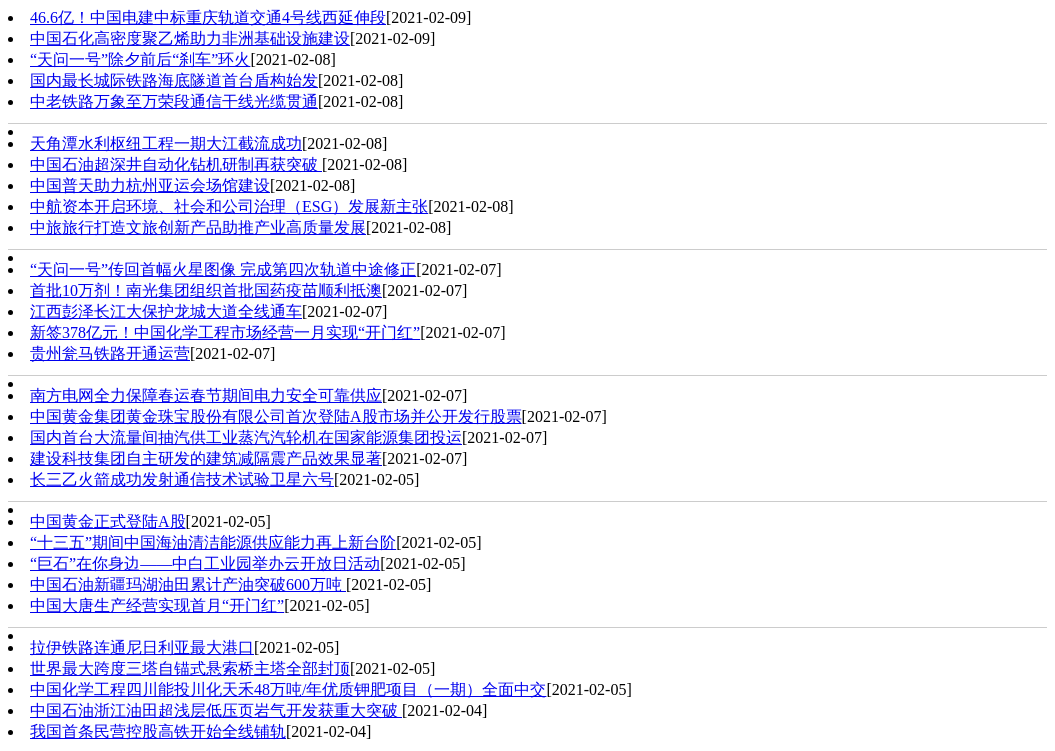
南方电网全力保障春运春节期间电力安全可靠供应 (206, 395)
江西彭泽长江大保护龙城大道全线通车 (166, 311)
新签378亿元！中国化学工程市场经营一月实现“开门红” (225, 332)
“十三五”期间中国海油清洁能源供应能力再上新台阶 (213, 542)
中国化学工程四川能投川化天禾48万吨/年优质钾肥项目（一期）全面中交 (288, 689)
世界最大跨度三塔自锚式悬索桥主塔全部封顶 (190, 668)
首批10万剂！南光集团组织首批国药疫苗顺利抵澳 (206, 290)
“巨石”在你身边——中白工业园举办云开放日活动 (205, 563)
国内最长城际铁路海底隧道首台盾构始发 (174, 80)
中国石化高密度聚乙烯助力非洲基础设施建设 (190, 38)
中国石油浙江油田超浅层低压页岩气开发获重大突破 (216, 710)
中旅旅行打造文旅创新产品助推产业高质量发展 (198, 227)
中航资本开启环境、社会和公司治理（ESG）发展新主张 (229, 206)
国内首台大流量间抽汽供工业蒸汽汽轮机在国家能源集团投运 (246, 437)
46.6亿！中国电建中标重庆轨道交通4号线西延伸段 (208, 17)
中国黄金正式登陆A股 (108, 521)
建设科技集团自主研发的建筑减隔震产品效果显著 (206, 458)
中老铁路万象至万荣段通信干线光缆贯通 (174, 101)
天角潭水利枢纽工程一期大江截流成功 (166, 143)
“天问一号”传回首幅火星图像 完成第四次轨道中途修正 (223, 269)
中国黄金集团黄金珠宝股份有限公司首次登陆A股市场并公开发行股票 (276, 416)
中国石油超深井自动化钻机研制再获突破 (176, 164)
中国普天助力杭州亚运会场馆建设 (150, 185)
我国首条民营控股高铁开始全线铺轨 (158, 731)
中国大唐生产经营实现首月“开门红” (157, 605)
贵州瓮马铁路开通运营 (110, 353)
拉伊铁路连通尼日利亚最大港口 (142, 647)
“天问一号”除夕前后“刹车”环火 (140, 59)
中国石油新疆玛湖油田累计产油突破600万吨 (188, 584)
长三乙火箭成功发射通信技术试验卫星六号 (182, 479)
